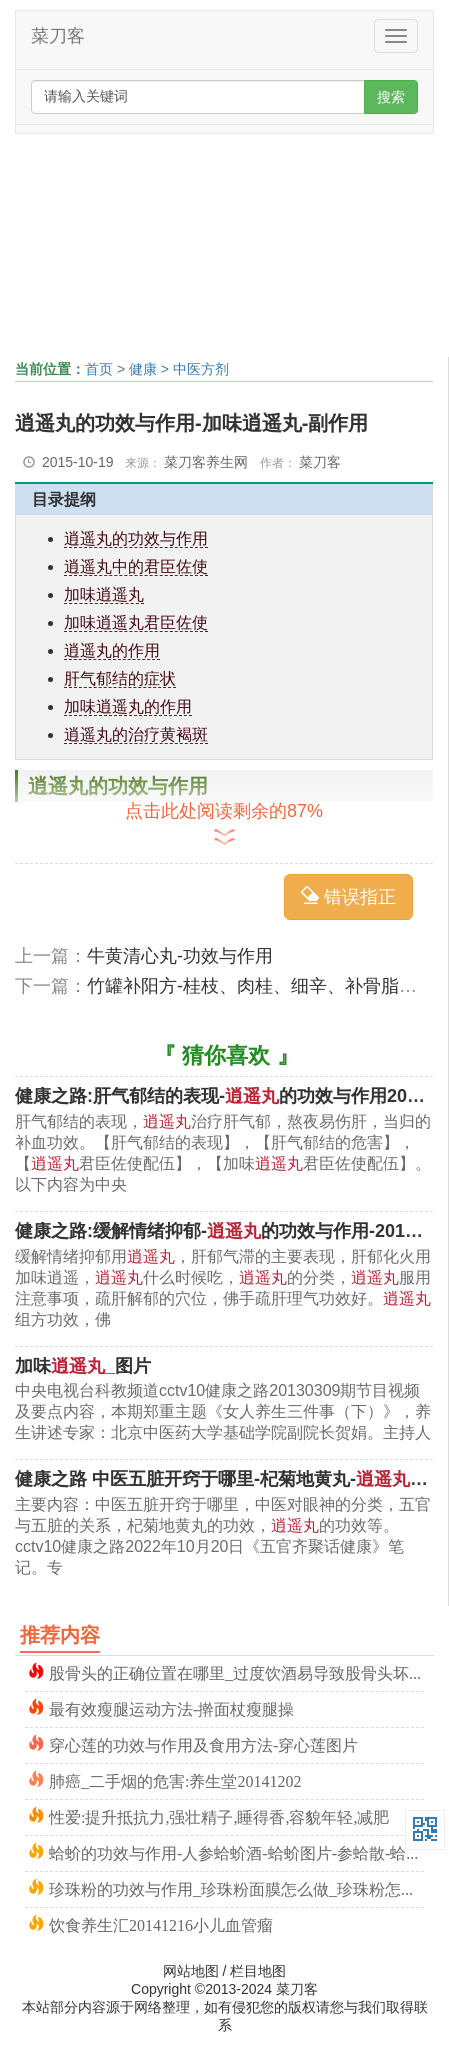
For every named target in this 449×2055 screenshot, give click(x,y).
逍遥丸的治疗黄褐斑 (136, 734)
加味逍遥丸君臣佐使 (136, 622)
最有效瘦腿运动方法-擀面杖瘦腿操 (171, 1707)
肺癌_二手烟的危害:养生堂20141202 (175, 1779)
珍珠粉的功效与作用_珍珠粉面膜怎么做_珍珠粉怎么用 (236, 1887)
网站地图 (191, 1971)
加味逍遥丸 (104, 594)
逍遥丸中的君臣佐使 (136, 566)
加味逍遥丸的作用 (128, 706)
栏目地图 (258, 1971)
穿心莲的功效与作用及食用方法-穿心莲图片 (203, 1743)
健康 (143, 369)
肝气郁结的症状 (120, 678)
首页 (99, 369)
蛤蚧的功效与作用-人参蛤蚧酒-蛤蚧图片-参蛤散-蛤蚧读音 (236, 1851)
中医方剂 (201, 369)
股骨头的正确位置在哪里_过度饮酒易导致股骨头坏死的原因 (236, 1671)
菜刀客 (58, 36)
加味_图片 (83, 1366)
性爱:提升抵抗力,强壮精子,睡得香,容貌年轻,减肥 (219, 1815)
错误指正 (348, 896)
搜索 (391, 97)
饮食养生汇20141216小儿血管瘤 (161, 1923)
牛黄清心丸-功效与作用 (180, 956)
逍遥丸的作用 (112, 650)
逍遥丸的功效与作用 (136, 538)
